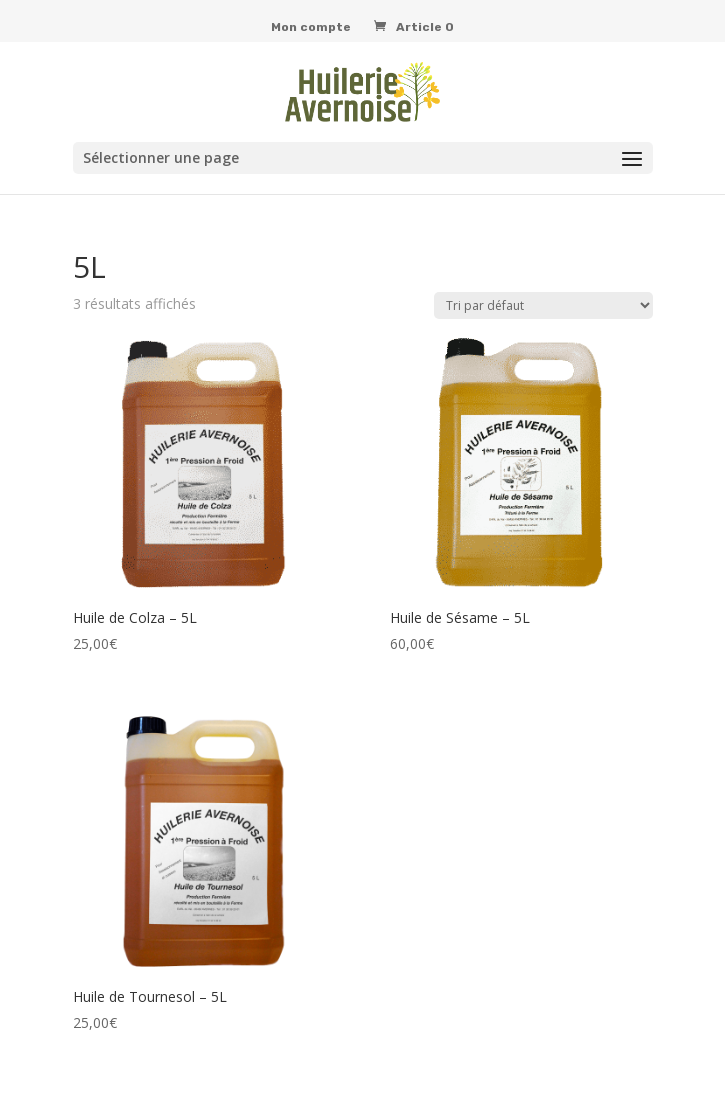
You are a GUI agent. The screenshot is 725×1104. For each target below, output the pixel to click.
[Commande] (543, 305)
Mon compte (311, 27)
